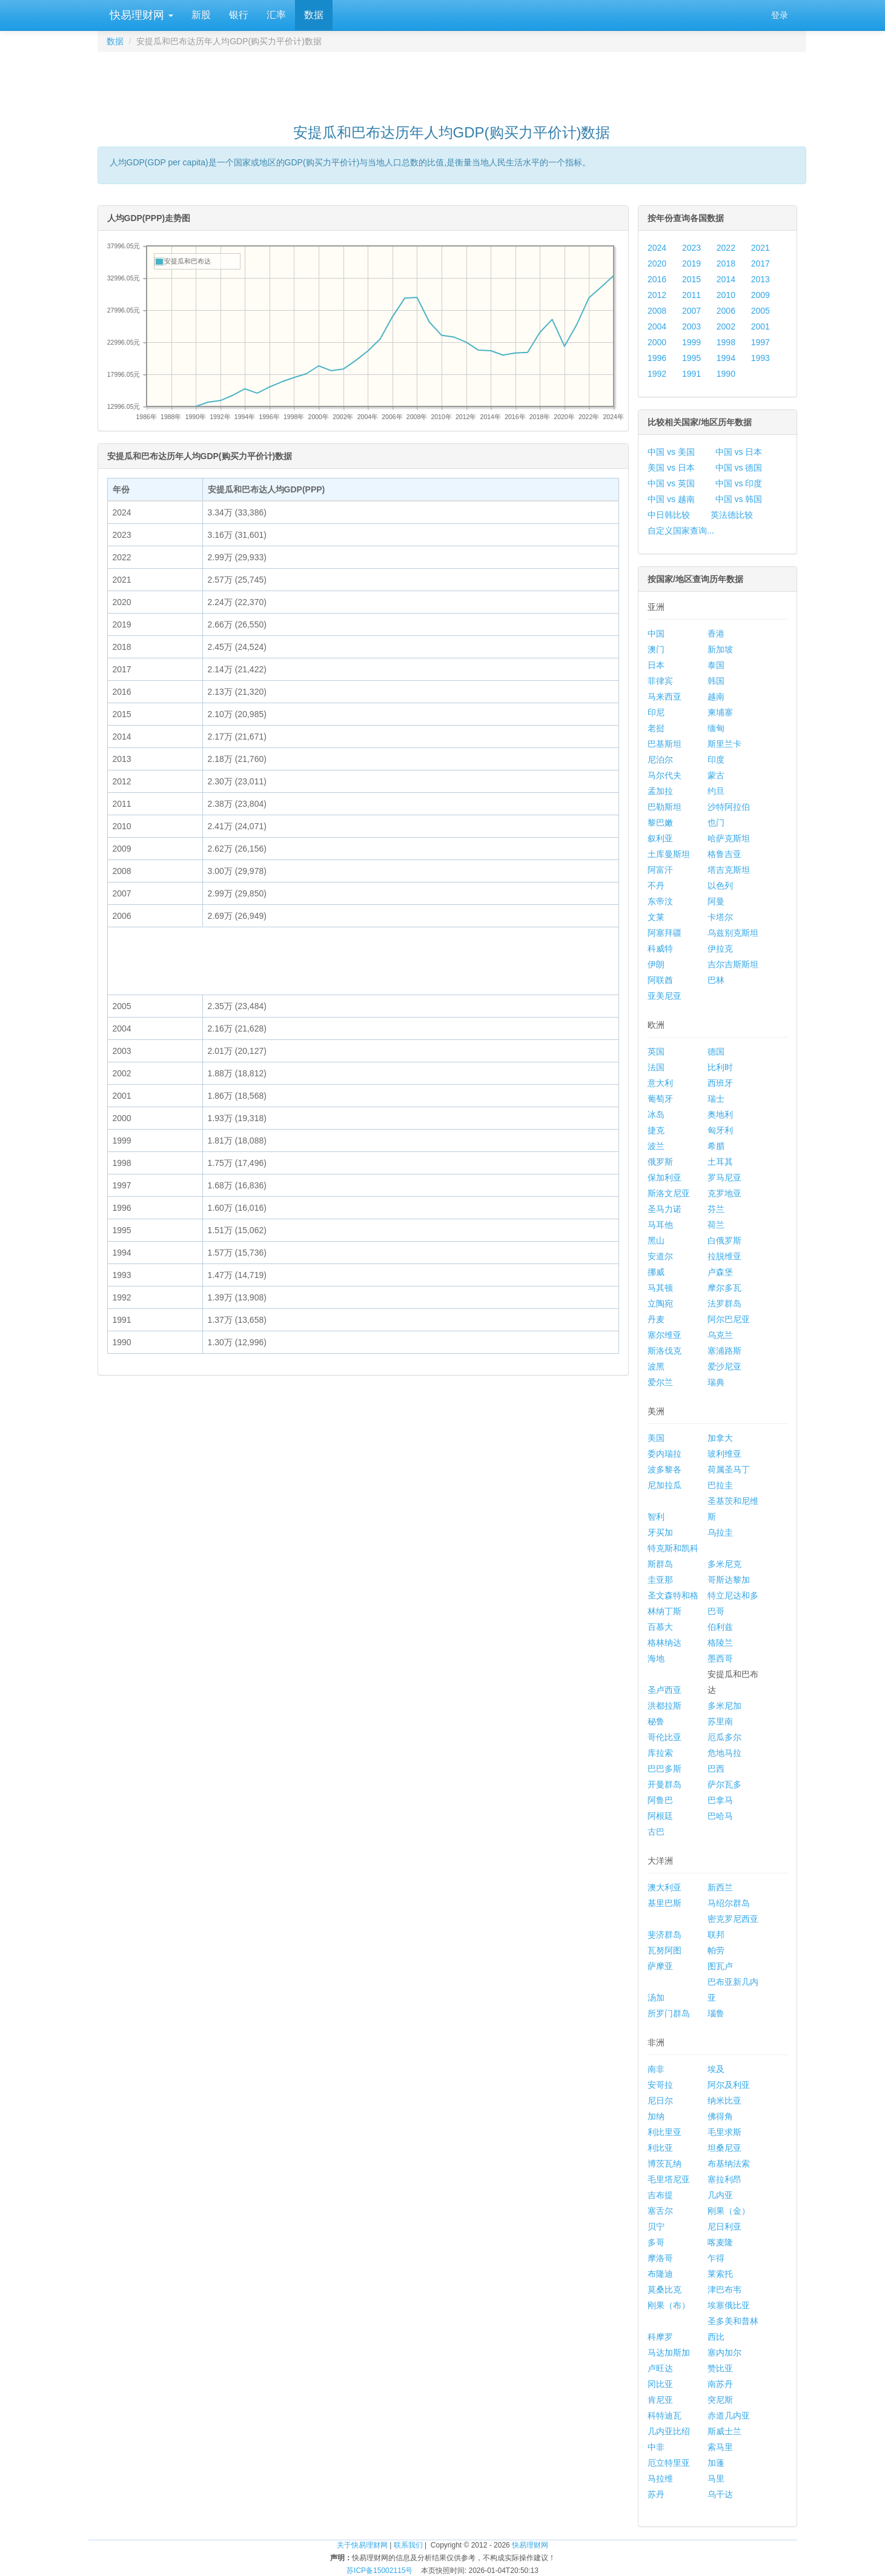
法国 (656, 1067)
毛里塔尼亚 (669, 2179)
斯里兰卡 (724, 744)
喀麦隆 (720, 2242)
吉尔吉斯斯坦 (733, 964)
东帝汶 (660, 901)
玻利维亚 (724, 1454)
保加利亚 (664, 1177)
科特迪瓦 (664, 2415)
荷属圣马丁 (729, 1469)
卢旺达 (660, 2368)
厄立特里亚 (669, 2463)
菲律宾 (660, 681)
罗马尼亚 (724, 1177)
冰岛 (656, 1114)
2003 (691, 326)
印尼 (656, 712)
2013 (760, 279)
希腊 (716, 1146)
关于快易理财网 (362, 2545)
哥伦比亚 (664, 1737)
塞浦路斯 (724, 1351)
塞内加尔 (724, 2352)
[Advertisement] (451, 82)
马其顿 (660, 1288)
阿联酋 (660, 980)
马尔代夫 (664, 775)
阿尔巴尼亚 (729, 1319)
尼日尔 (660, 2100)
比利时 (720, 1067)
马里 (716, 2478)
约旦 (716, 791)
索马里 (720, 2447)
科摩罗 (660, 2337)
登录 (779, 15)
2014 (726, 279)
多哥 (656, 2242)
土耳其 (720, 1162)
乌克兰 (720, 1335)
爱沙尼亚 (724, 1366)
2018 (726, 263)
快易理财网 (140, 15)
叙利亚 (660, 838)
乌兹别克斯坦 (733, 933)
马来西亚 (664, 696)
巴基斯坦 (664, 744)
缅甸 (716, 728)
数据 (313, 15)
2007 (691, 311)
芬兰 (716, 1209)
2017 (760, 263)
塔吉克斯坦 (729, 870)
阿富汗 (660, 870)
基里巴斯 (664, 1903)
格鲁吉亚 (724, 854)
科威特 (660, 948)
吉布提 (660, 2195)
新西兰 (720, 1887)
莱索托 (720, 2274)
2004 (657, 326)
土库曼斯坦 (669, 854)
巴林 (716, 980)
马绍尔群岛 (729, 1903)
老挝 (656, 728)
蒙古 (716, 775)
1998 (726, 342)
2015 (691, 279)
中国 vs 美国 (671, 452)
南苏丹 (720, 2384)
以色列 (720, 885)
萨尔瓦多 (724, 1784)
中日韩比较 (669, 515)
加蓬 (716, 2463)
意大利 (660, 1083)
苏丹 (656, 2494)
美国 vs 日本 (671, 467)
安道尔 (660, 1256)
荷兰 (716, 1225)
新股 (201, 15)
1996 (657, 358)
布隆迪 (660, 2274)
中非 (656, 2447)
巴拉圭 (720, 1485)
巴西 (716, 1768)
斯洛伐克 (664, 1351)
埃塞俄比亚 (729, 2305)
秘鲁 (656, 1721)
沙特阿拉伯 (729, 807)
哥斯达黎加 (729, 1579)
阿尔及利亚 (729, 2085)
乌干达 (720, 2494)
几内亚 (720, 2195)
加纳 (656, 2116)
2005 (760, 311)
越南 (716, 696)
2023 (691, 248)
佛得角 (720, 2116)
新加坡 (720, 649)
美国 (656, 1438)
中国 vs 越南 (671, 499)
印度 (716, 759)
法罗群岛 (724, 1303)
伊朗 (656, 964)
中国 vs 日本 (739, 452)
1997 (760, 342)
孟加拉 (660, 791)
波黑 (656, 1366)
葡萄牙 (660, 1099)
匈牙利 (720, 1130)
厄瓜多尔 (724, 1737)
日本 (656, 665)
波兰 (656, 1146)
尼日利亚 (724, 2226)
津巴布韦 (724, 2289)
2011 (691, 295)
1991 (691, 374)
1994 (726, 358)
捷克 (656, 1130)
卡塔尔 (720, 917)
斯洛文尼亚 (669, 1193)
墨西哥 (720, 1658)
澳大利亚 (664, 1887)
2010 (726, 295)
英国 (656, 1051)
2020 (657, 263)
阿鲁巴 (660, 1800)
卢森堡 (720, 1272)
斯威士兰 (724, 2431)
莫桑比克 (664, 2289)
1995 (691, 358)
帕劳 (716, 1950)
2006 (726, 311)
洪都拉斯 (664, 1705)
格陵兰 (720, 1642)
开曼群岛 (664, 1784)
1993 (760, 358)
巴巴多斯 (664, 1768)
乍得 (716, 2258)
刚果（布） (669, 2305)
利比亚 (660, 2148)
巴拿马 (720, 1800)
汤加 (656, 1997)
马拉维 (660, 2478)
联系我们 (408, 2545)
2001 (760, 326)
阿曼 (716, 901)
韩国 (716, 681)
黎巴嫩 (660, 822)
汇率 (276, 15)
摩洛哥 (660, 2258)
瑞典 (716, 1382)
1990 (726, 374)
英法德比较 (732, 515)
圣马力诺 (664, 1209)
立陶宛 (660, 1303)
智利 (656, 1516)
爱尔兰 (660, 1382)
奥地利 (720, 1114)
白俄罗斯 (724, 1240)
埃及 (716, 2069)
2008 (657, 311)
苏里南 (720, 1721)
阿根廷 (660, 1816)
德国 (716, 1051)
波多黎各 (664, 1469)
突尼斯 (720, 2400)
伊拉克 (720, 948)
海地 (656, 1658)
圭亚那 (660, 1579)
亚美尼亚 (664, 996)
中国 (656, 633)
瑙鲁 (716, 2013)
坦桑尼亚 (724, 2148)
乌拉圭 (720, 1532)
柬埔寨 (720, 712)
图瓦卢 (720, 1966)
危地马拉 (724, 1753)
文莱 (656, 917)
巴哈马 (720, 1816)
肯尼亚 (660, 2400)
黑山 (656, 1240)
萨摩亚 (660, 1966)
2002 (726, 326)
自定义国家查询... (681, 530)
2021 (760, 248)
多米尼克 (724, 1564)
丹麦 (656, 1319)
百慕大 (660, 1627)
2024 (657, 248)
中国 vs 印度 (739, 483)
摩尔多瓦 (724, 1288)
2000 (657, 342)
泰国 (716, 665)
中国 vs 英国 (671, 483)
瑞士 (716, 1099)
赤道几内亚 (729, 2415)
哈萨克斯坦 (729, 838)
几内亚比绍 (669, 2431)
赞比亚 (720, 2368)
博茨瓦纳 (664, 2163)
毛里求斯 (724, 2132)
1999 (691, 342)
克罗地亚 (724, 1193)
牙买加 (660, 1532)
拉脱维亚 (724, 1256)
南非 (656, 2069)
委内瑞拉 (664, 1454)
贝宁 (656, 2226)
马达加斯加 (669, 2352)
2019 (691, 263)
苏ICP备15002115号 (379, 2570)
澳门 (656, 649)
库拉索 (660, 1753)
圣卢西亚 (664, 1690)
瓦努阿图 (664, 1950)
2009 (760, 295)
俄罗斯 (660, 1162)
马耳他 (660, 1225)
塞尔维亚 (664, 1335)
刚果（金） (729, 2211)
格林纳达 (664, 1642)
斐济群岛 (664, 1934)
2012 (657, 295)
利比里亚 (664, 2132)
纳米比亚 (724, 2100)
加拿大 (720, 1438)
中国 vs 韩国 (739, 499)
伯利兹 (720, 1627)
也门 (716, 822)
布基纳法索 (729, 2163)
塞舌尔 (660, 2211)
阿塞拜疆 (664, 933)
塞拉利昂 (724, 2179)
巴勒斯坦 (664, 807)
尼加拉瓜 (664, 1485)
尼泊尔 (660, 759)
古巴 (656, 1831)
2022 (726, 248)
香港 (716, 633)
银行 (238, 15)
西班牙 (720, 1083)
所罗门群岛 (669, 2013)
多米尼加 (724, 1705)
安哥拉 (660, 2085)
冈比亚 (660, 2384)
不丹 (656, 885)
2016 (657, 279)
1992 (657, 374)
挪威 (656, 1272)
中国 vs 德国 (739, 467)
